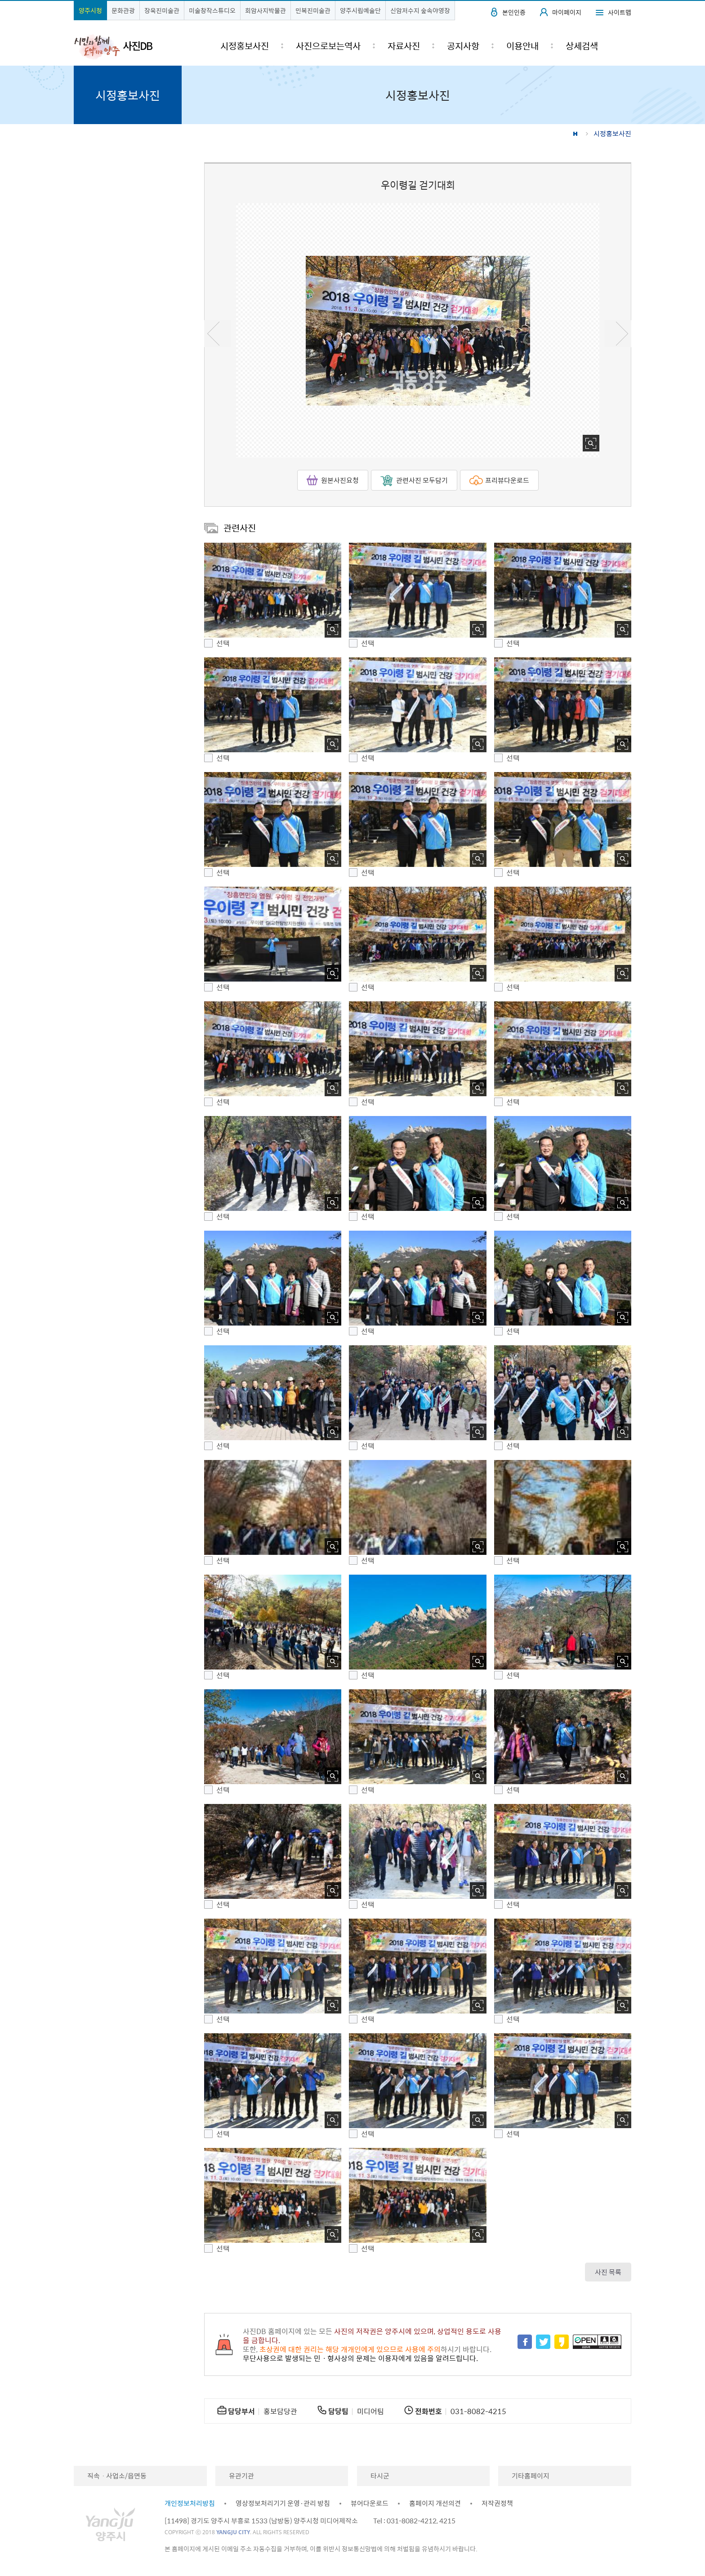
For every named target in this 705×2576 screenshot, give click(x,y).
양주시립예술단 (360, 10)
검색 (617, 45)
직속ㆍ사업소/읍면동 (117, 2476)
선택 (223, 643)
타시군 (379, 2476)
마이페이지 (566, 12)
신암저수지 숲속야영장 (420, 10)
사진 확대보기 (591, 443)
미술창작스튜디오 (212, 10)
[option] (417, 330)
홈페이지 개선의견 (435, 2503)
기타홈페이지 (530, 2476)
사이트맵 (619, 12)
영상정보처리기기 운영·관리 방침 (283, 2503)
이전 (217, 333)
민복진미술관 (312, 10)
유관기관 (241, 2476)
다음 (617, 333)
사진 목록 (608, 2272)
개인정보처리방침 (190, 2503)
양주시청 (90, 10)
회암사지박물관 (265, 10)
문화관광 (123, 10)
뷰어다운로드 (369, 2503)
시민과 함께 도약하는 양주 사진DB (113, 46)
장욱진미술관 (161, 10)
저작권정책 (497, 2503)
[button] (272, 590)
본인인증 (514, 12)
